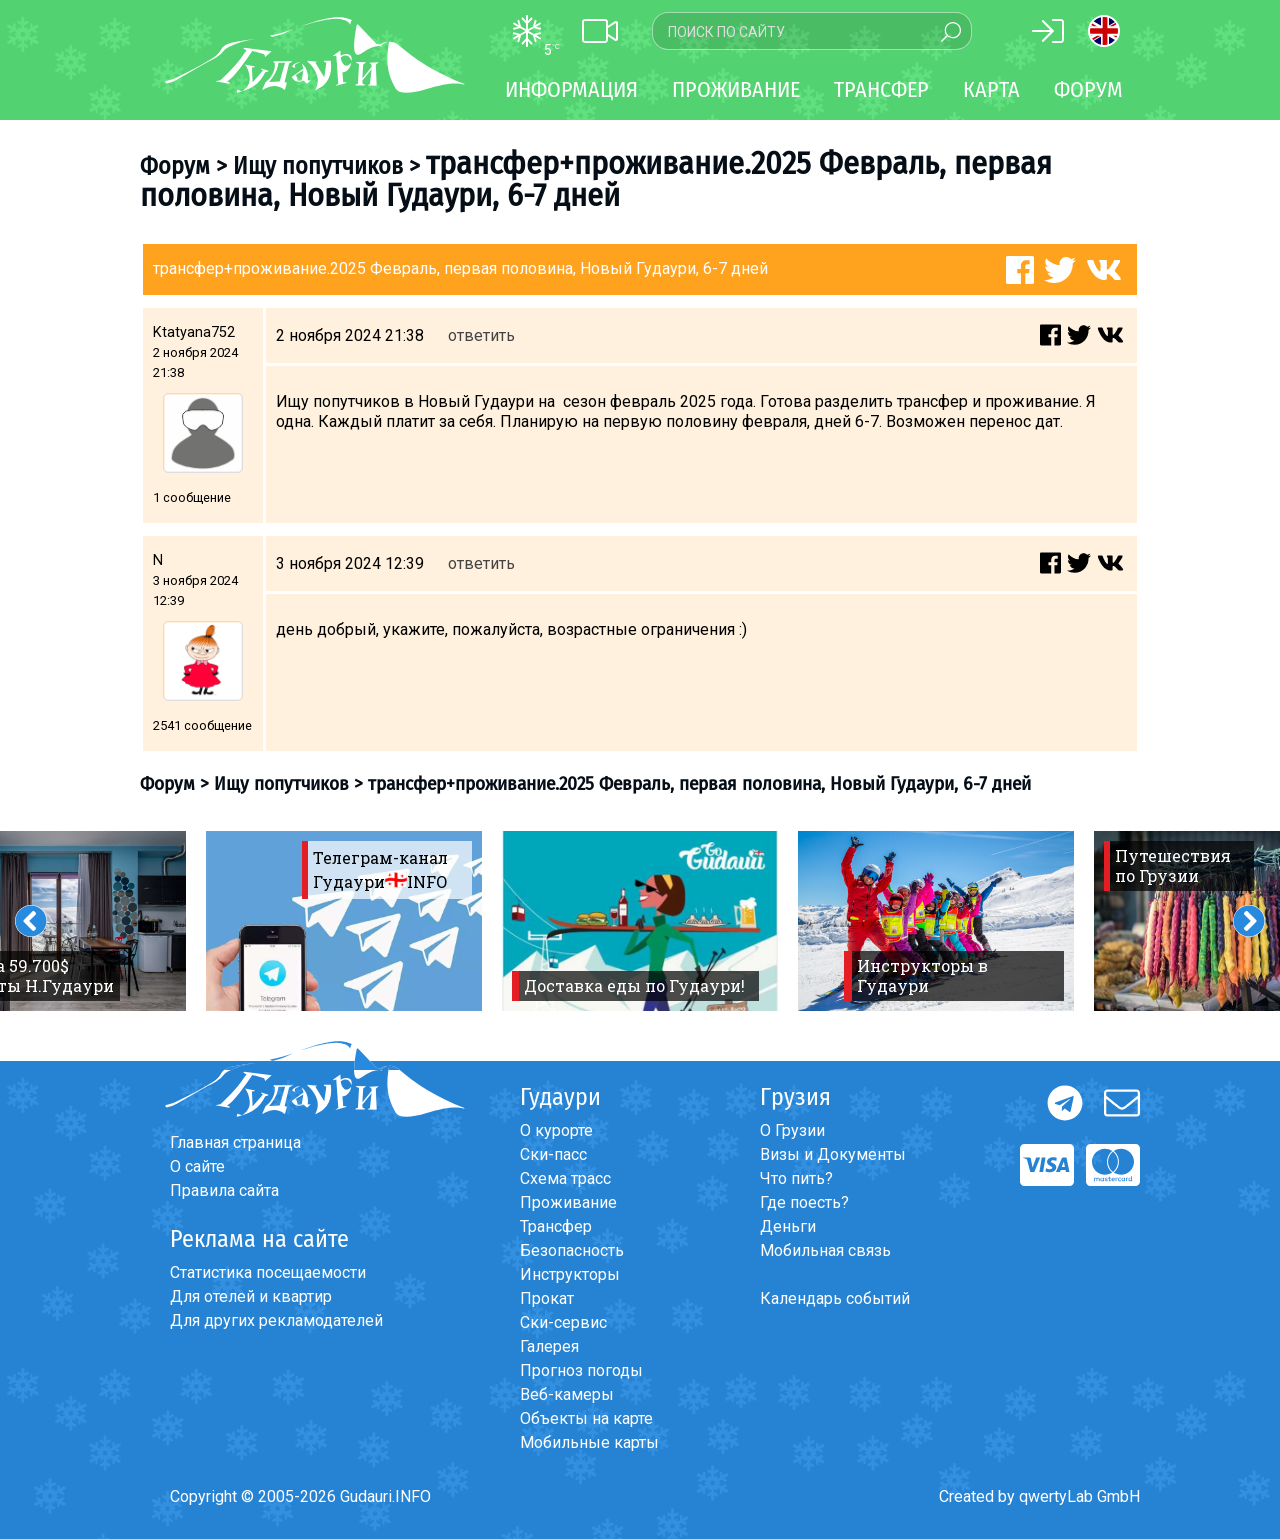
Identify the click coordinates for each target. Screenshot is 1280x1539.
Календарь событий (835, 1298)
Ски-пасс (553, 1154)
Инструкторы (570, 1274)
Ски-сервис (563, 1322)
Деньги (788, 1226)
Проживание (568, 1202)
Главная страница (235, 1142)
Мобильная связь (825, 1250)
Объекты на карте (586, 1418)
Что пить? (796, 1178)
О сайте (197, 1166)
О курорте (556, 1130)
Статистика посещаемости (268, 1272)
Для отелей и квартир (251, 1296)
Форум (1088, 89)
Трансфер (556, 1226)
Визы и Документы (833, 1154)
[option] (344, 921)
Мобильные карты (589, 1442)
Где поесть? (804, 1202)
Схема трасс (565, 1178)
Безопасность (572, 1250)
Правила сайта (224, 1190)
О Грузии (792, 1130)
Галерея (549, 1346)
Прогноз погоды (581, 1370)
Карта (991, 89)
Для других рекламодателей (276, 1320)
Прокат (547, 1298)
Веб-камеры (567, 1394)
